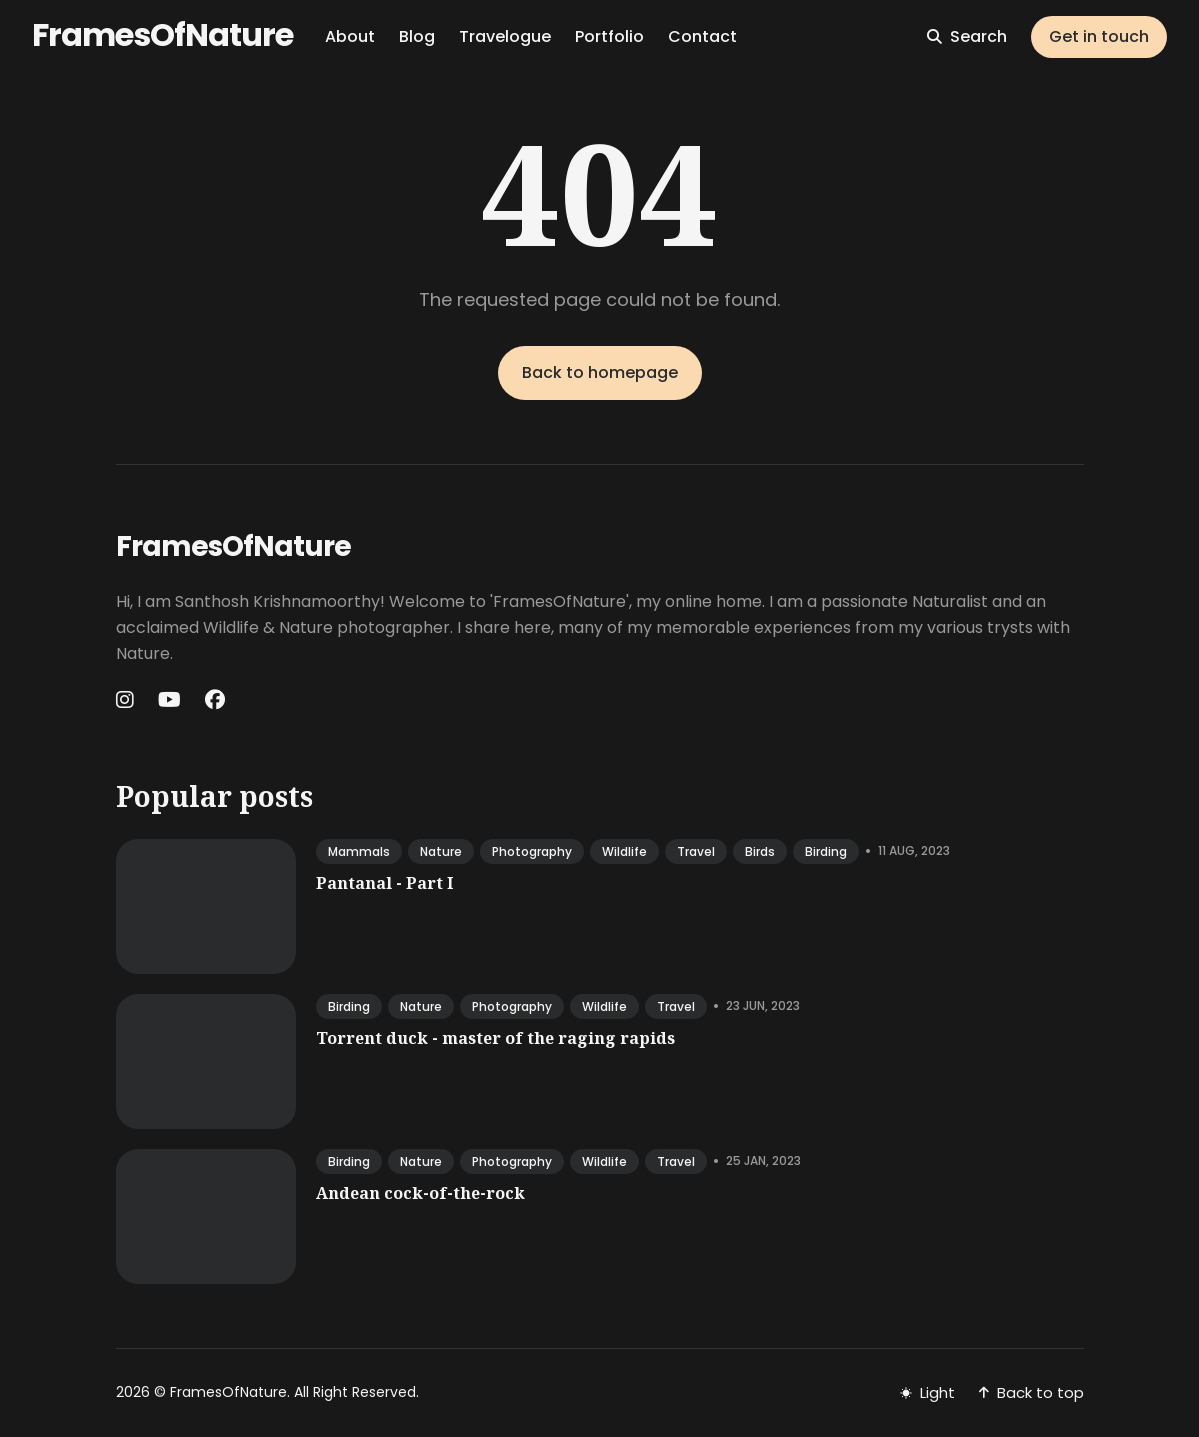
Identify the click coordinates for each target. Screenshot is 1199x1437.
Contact (702, 36)
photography (532, 851)
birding (826, 851)
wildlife (624, 851)
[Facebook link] (215, 700)
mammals (359, 851)
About (350, 36)
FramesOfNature (162, 34)
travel (696, 851)
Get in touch (1099, 36)
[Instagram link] (127, 700)
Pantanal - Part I (384, 883)
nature (441, 851)
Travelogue (505, 36)
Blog (417, 36)
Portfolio (609, 36)
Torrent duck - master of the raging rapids (495, 1038)
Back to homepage (600, 372)
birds (760, 851)
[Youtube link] (169, 700)
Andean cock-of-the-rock (420, 1193)
